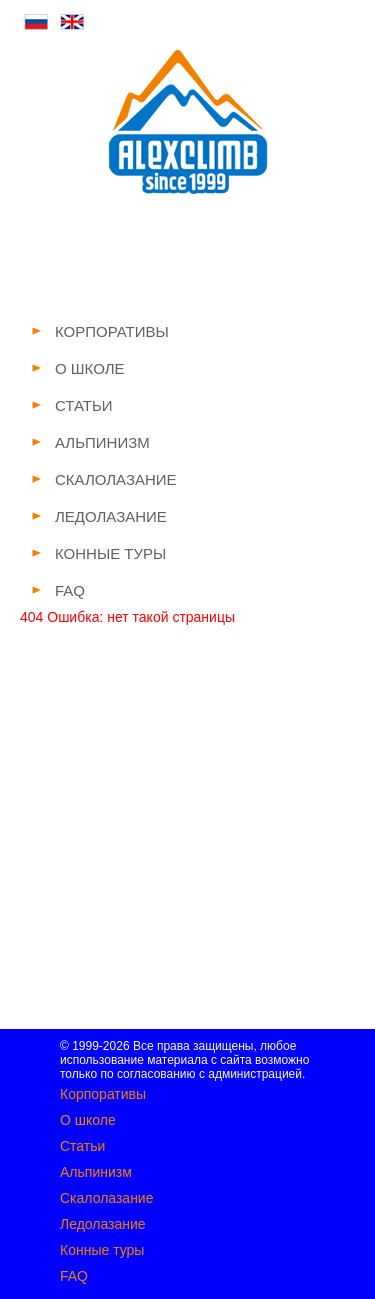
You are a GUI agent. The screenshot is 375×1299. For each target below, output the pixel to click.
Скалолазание (106, 1198)
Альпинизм (96, 1172)
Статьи (82, 1146)
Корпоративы (103, 1094)
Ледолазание (103, 1224)
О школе (88, 1120)
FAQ (74, 1276)
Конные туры (102, 1250)
